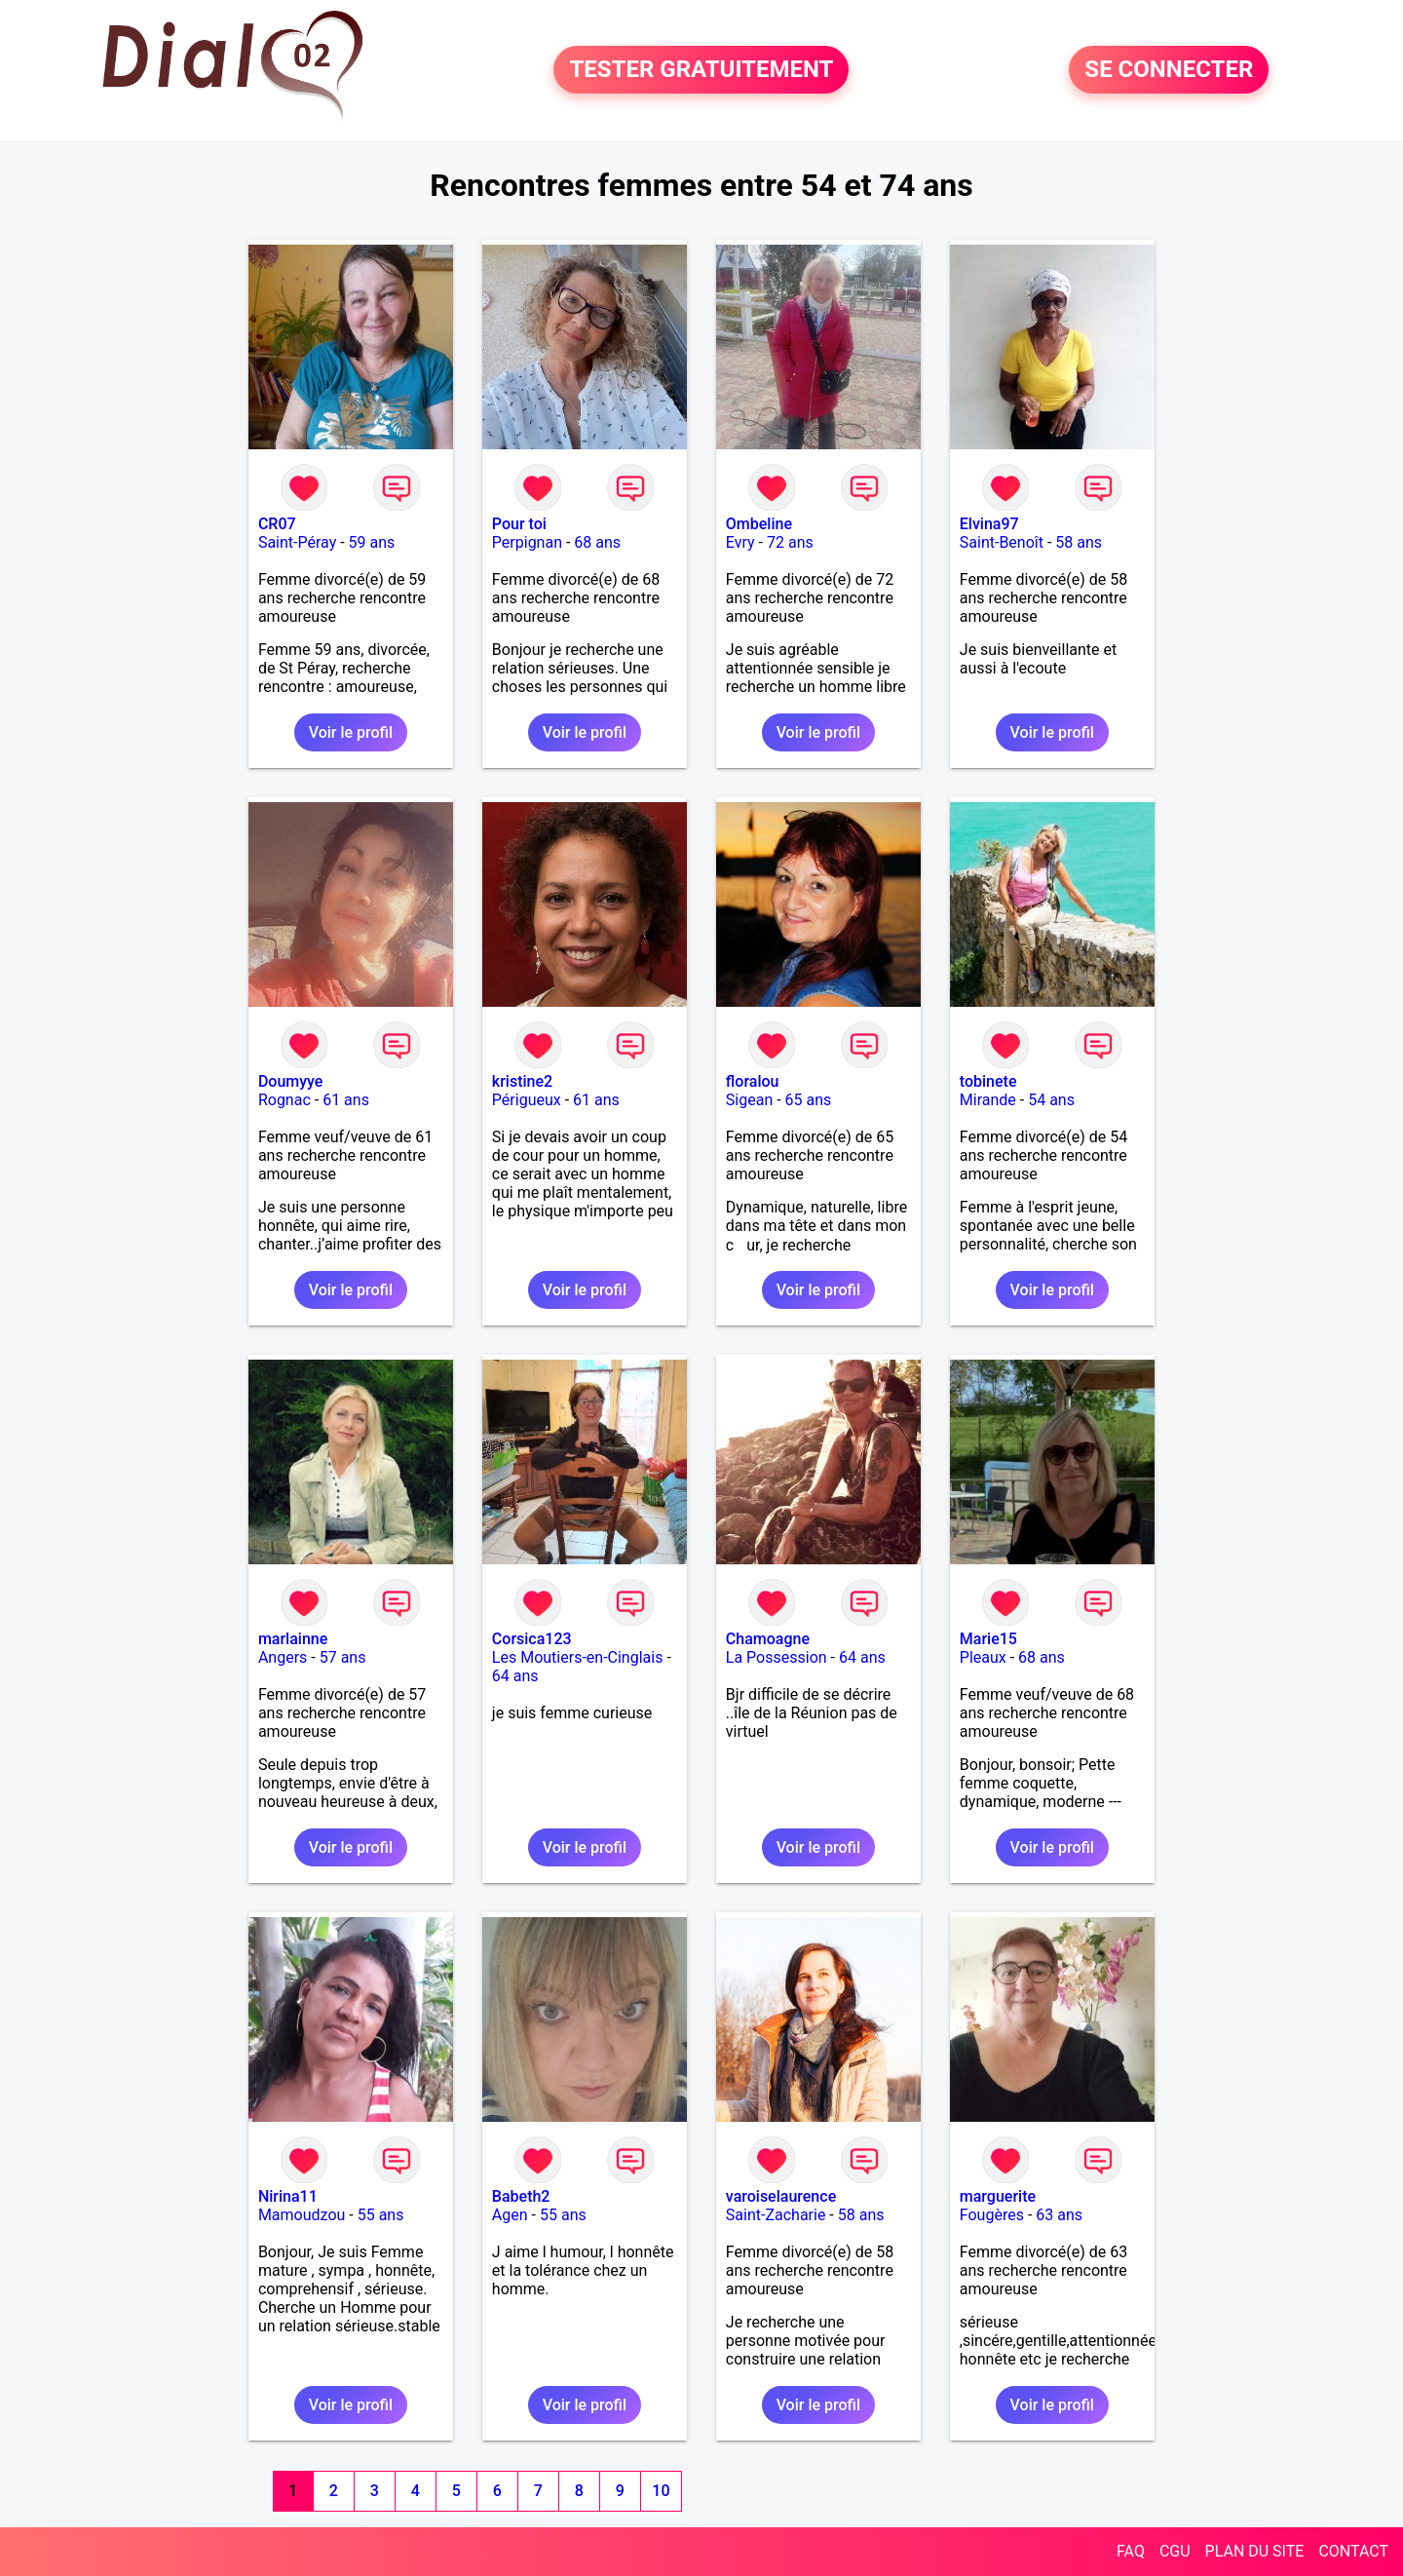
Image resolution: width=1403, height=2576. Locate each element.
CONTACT (1353, 2551)
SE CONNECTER (1168, 70)
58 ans (1078, 542)
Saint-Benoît (1001, 542)
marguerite (998, 2196)
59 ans (372, 542)
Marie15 (988, 1639)
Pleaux (983, 1657)
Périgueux (526, 1100)
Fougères (992, 2215)
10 (660, 2490)
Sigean (749, 1100)
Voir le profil (351, 732)
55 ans (381, 2215)
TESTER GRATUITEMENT (701, 70)
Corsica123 (532, 1639)
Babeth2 (521, 2196)
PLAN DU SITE (1255, 2551)
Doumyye (290, 1081)
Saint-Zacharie (776, 2215)
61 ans (345, 1100)
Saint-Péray (297, 542)
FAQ (1131, 2551)
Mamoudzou (301, 2215)
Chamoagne (768, 1639)
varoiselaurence (781, 2196)
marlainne (292, 1639)
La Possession (776, 1657)
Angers (282, 1657)
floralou (752, 1081)
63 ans (1059, 2215)
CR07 (277, 524)
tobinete (988, 1081)
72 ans (790, 542)
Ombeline (759, 524)
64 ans (515, 1676)
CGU (1175, 2551)
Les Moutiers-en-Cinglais (578, 1657)
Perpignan (527, 542)
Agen (510, 2215)
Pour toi (519, 524)
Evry (740, 542)
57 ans (343, 1657)
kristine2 (522, 1081)
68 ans (597, 542)
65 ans (808, 1100)
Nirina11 (288, 2196)
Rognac (284, 1100)
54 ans (1051, 1100)
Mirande (988, 1100)
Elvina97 (989, 524)
